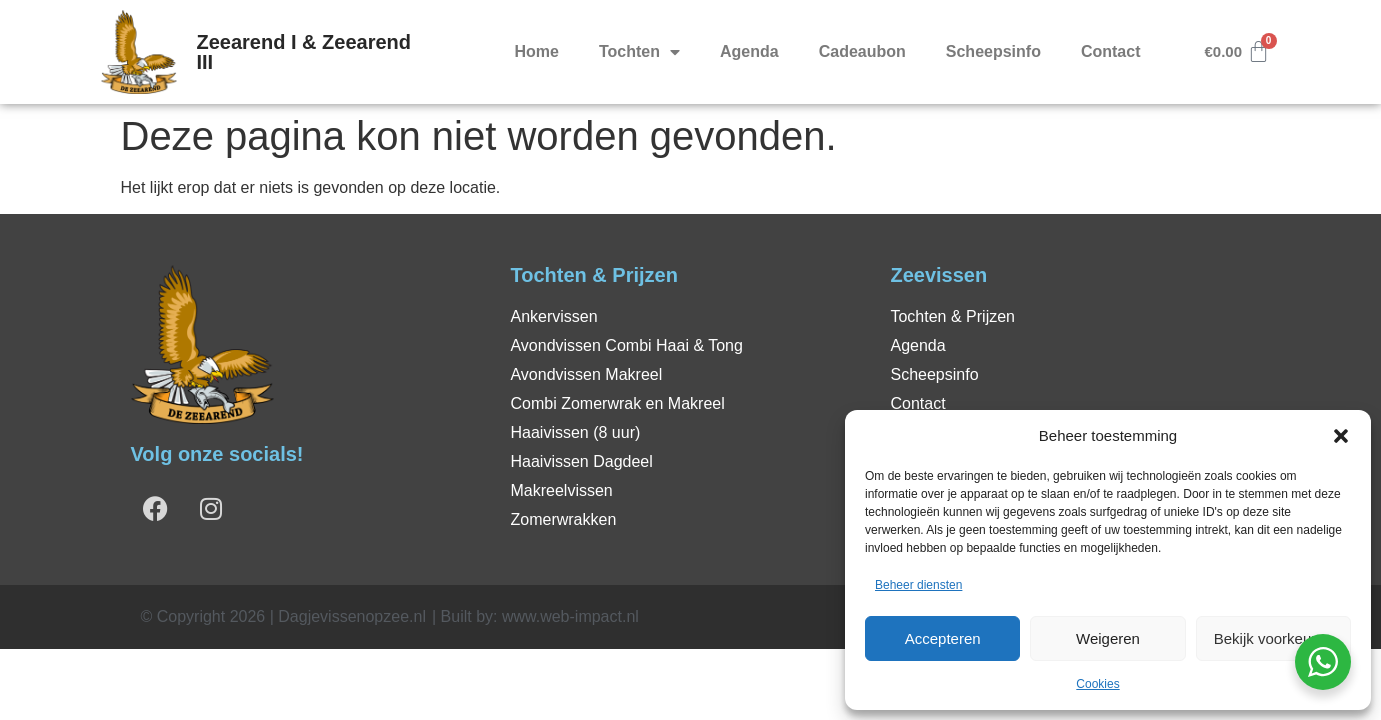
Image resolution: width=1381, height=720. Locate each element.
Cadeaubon (862, 51)
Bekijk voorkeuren (1273, 638)
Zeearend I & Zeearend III (304, 52)
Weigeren (1108, 638)
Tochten (639, 52)
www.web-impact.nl (570, 616)
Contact (1111, 51)
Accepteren (943, 638)
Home (537, 51)
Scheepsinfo (993, 51)
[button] (1341, 436)
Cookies (1097, 684)
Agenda (749, 51)
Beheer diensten (918, 585)
